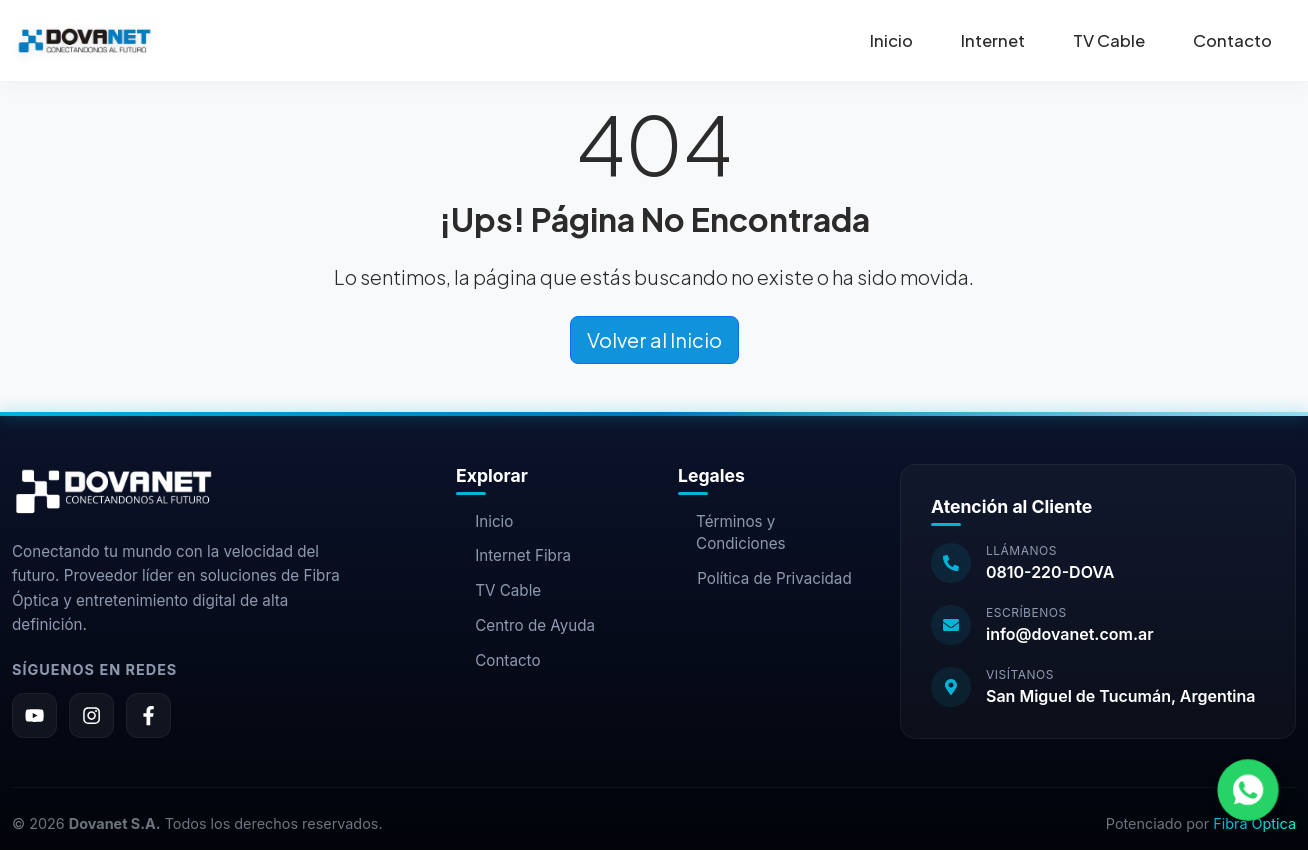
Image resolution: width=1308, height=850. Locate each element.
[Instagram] (91, 715)
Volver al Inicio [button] (654, 339)
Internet (993, 40)
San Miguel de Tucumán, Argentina (1121, 696)
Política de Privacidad (765, 578)
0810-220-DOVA (1050, 572)
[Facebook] (148, 715)
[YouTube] (34, 715)
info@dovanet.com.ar (1070, 634)
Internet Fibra (513, 555)
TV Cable (1109, 40)
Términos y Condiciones (732, 533)
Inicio (891, 40)
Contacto (1232, 40)
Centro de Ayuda (525, 625)
